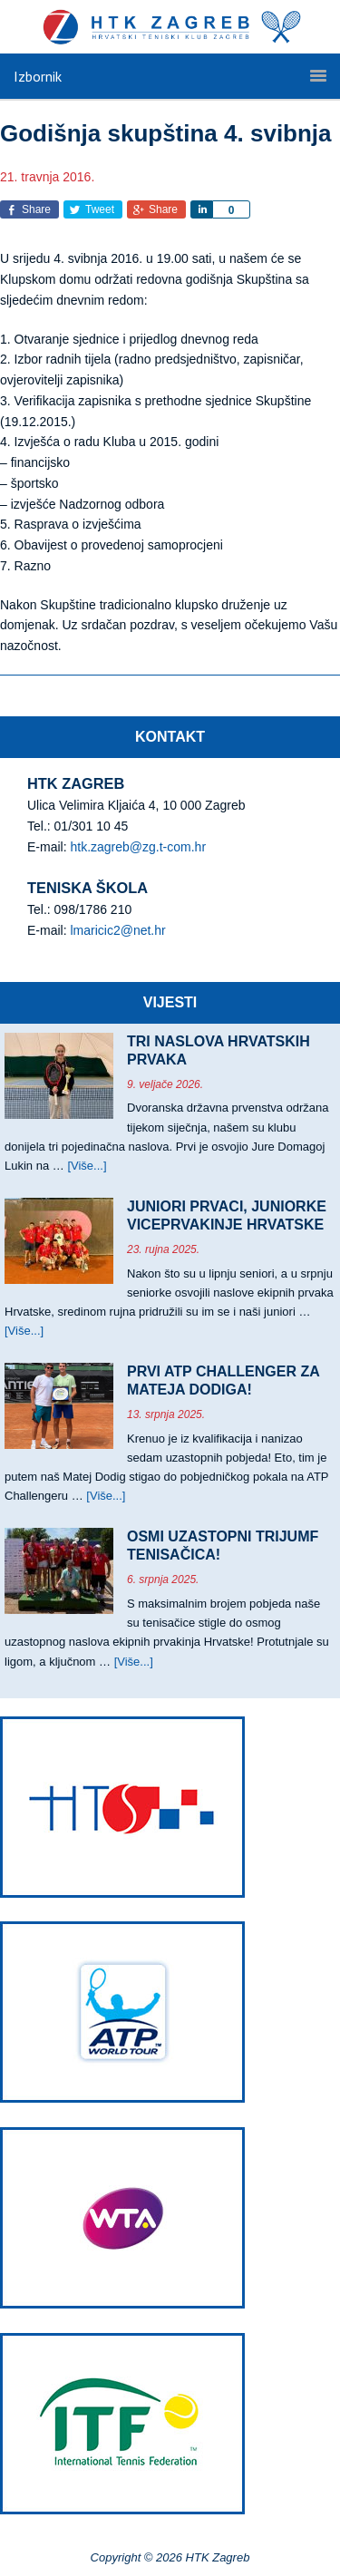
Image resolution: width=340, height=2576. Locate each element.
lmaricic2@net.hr (117, 930)
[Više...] (86, 1165)
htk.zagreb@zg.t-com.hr (138, 847)
